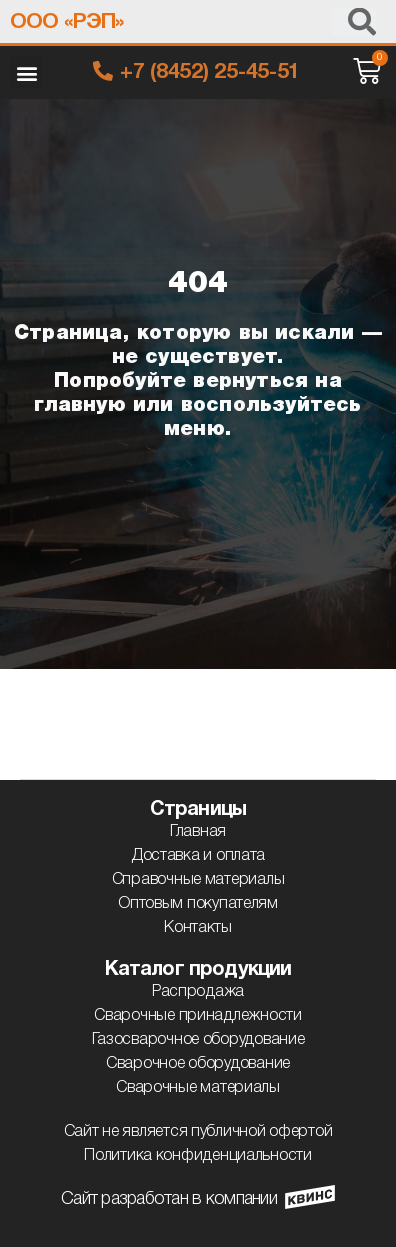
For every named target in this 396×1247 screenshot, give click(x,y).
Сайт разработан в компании (169, 1199)
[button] (26, 72)
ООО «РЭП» (66, 22)
